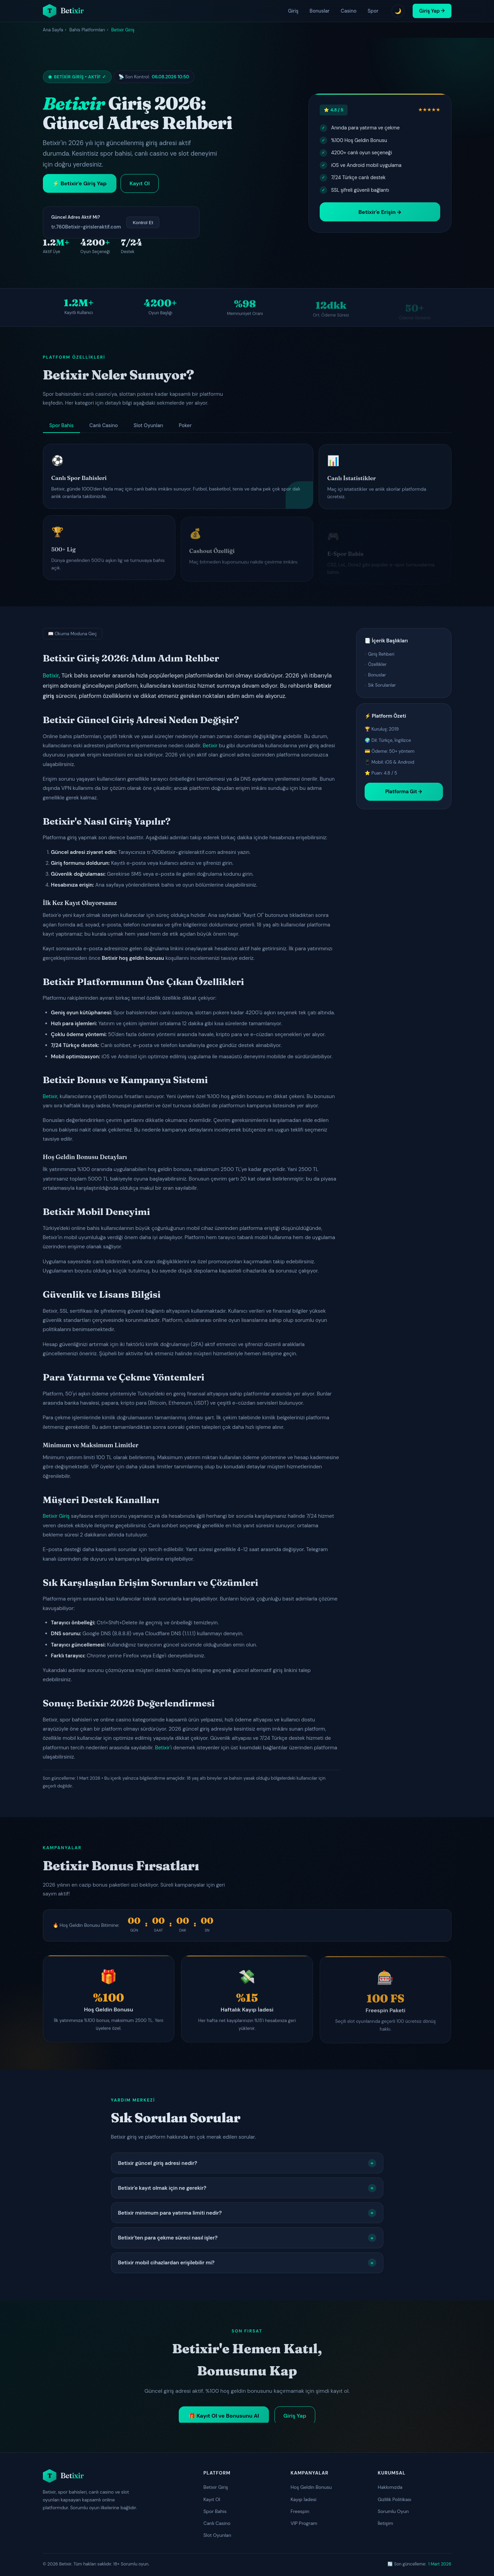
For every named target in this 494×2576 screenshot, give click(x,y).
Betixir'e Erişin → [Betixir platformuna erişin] (379, 212)
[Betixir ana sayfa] (63, 11)
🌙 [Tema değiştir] (398, 11)
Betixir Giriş (56, 1516)
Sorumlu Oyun (393, 2511)
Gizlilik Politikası (394, 2499)
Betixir (51, 675)
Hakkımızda (390, 2487)
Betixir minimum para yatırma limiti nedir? (247, 2213)
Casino (348, 11)
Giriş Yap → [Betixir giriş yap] (432, 11)
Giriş (293, 11)
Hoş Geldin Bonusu (311, 2487)
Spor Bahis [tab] (61, 425)
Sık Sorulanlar (382, 685)
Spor (373, 11)
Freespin (300, 2511)
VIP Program (304, 2523)
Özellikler (377, 664)
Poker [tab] (185, 425)
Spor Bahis (215, 2511)
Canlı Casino (217, 2523)
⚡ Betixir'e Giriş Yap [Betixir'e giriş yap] (79, 183)
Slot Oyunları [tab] (148, 425)
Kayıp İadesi (304, 2499)
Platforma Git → (403, 792)
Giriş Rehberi (381, 654)
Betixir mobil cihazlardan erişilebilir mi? (247, 2263)
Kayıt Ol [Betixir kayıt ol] (140, 183)
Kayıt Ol (212, 2499)
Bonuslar (319, 11)
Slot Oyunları (218, 2535)
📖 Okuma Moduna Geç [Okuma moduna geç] (72, 634)
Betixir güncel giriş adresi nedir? (247, 2163)
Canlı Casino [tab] (104, 425)
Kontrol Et (143, 222)
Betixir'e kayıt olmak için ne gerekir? (247, 2188)
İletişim (385, 2523)
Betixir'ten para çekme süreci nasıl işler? (247, 2238)
